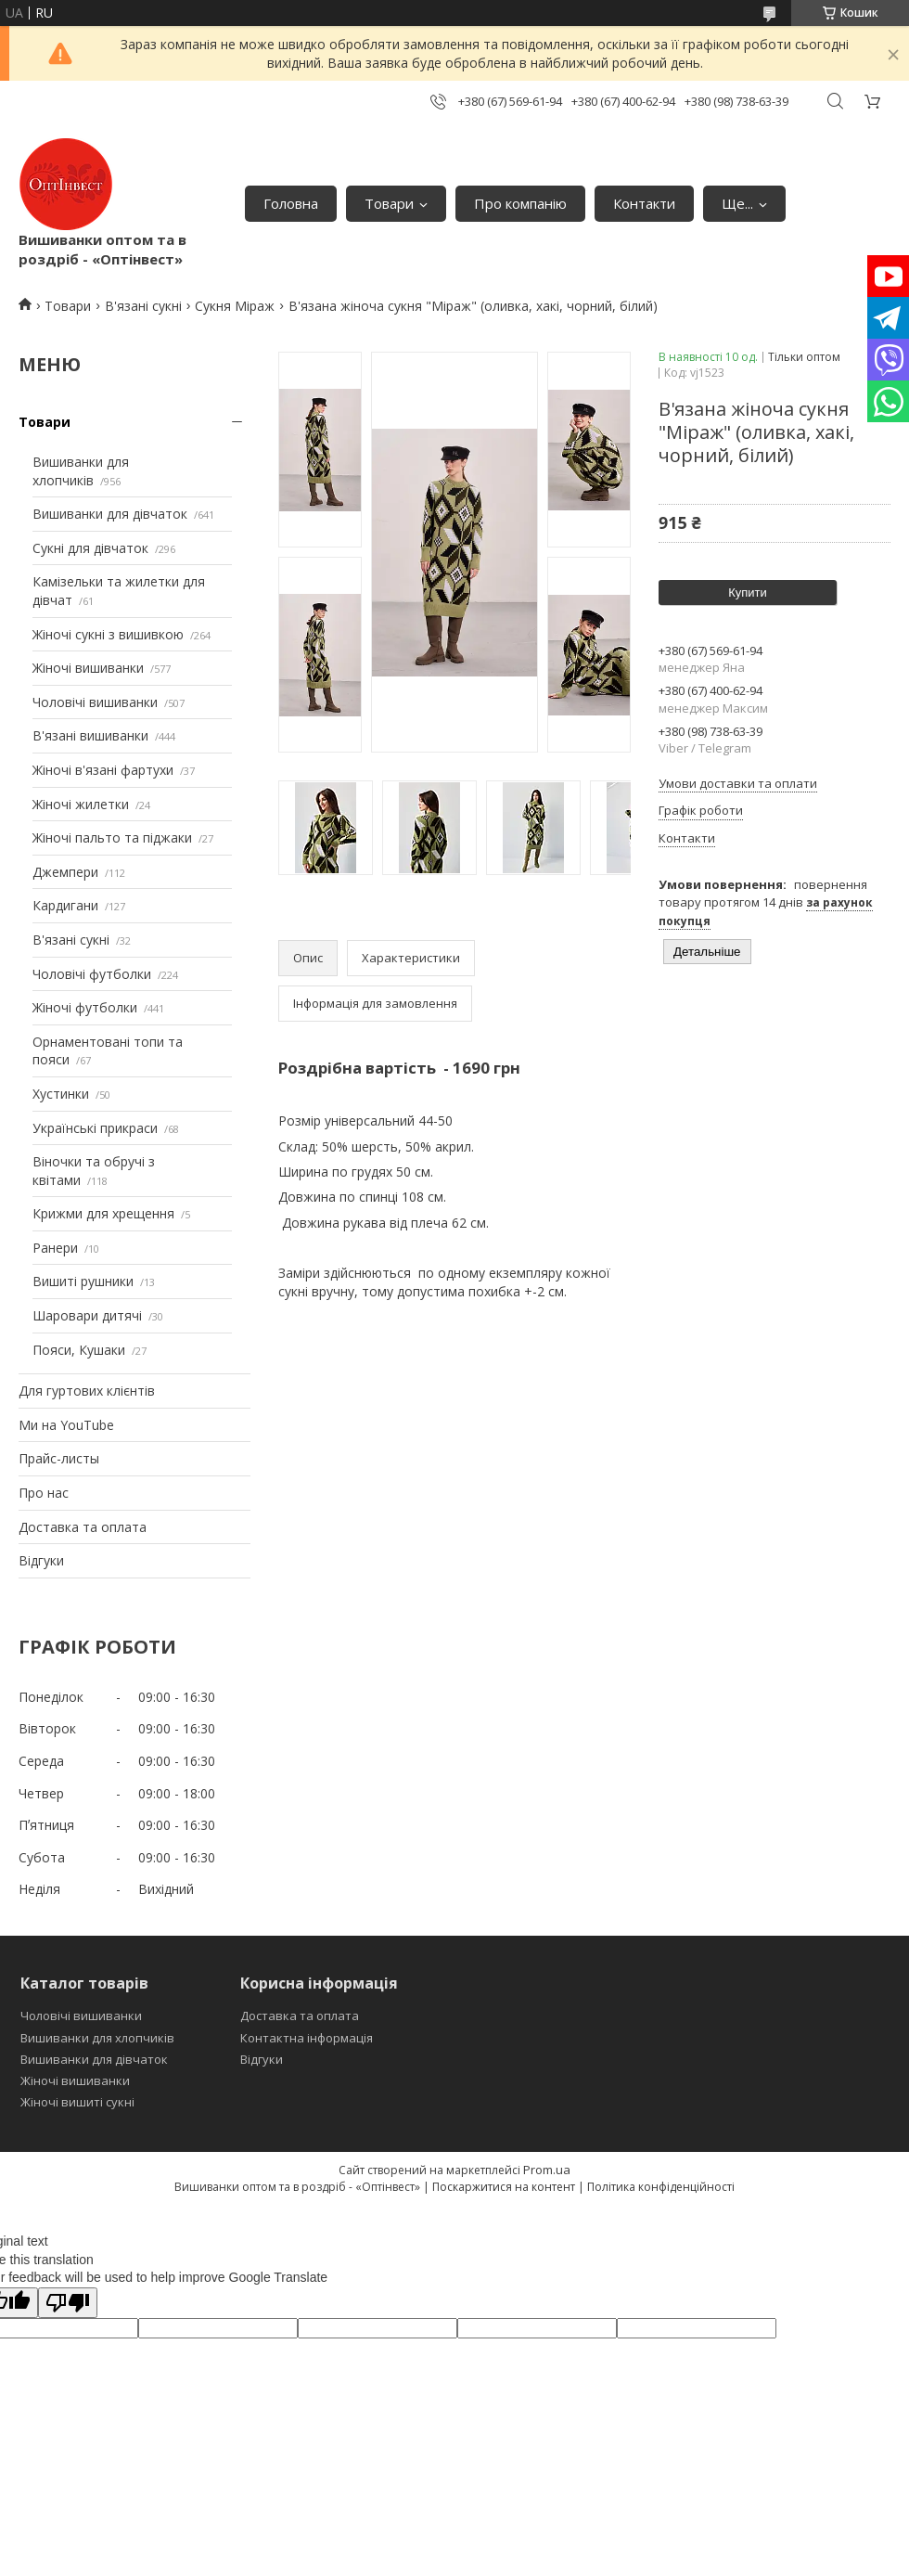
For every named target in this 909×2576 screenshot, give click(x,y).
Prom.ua (546, 2169)
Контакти (644, 203)
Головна (290, 203)
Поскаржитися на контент (503, 2187)
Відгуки (41, 1560)
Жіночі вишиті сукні (77, 2101)
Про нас (44, 1492)
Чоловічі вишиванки (95, 702)
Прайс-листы (59, 1458)
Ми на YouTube (66, 1425)
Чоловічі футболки (91, 974)
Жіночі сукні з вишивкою (108, 634)
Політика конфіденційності (661, 2187)
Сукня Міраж (235, 306)
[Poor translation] (67, 2302)
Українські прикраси (95, 1128)
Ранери (55, 1247)
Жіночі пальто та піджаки (112, 837)
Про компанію (520, 203)
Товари (389, 203)
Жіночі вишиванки (88, 667)
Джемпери (65, 872)
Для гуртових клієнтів (87, 1390)
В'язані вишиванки (90, 735)
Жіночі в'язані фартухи (102, 770)
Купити (747, 592)
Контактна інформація (306, 2037)
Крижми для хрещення (103, 1213)
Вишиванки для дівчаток (109, 513)
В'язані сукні (143, 306)
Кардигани (65, 905)
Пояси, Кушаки (78, 1350)
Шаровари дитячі (87, 1315)
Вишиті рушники (83, 1281)
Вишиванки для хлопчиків (80, 471)
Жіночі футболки (84, 1007)
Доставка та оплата (83, 1527)
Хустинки (60, 1093)
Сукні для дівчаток (90, 548)
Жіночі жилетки (80, 804)
